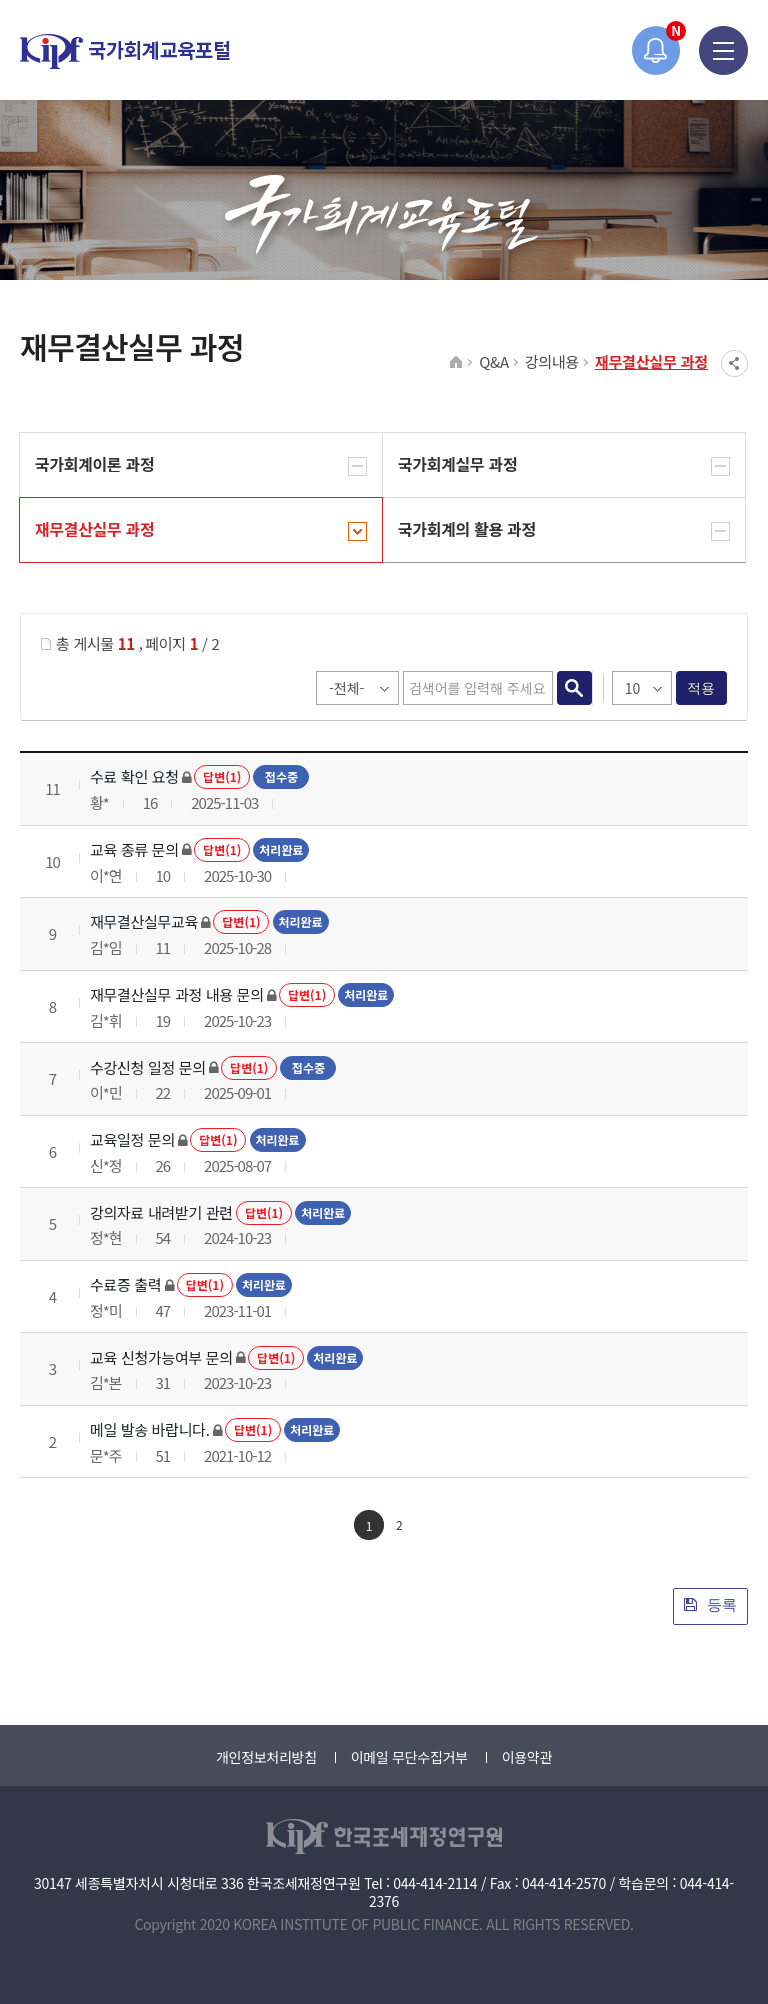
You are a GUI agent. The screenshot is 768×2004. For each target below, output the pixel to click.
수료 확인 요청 (134, 776)
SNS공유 (734, 363)
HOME (456, 363)
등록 (710, 1604)
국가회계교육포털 (125, 51)
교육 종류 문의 (134, 849)
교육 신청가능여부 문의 (161, 1357)
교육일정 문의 (132, 1139)
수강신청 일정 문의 (148, 1067)
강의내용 (552, 361)
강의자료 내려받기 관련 (161, 1212)
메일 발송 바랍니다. (150, 1429)
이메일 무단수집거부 (409, 1757)
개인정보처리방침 (266, 1757)
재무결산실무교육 (144, 921)
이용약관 (527, 1757)
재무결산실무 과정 (651, 361)
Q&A (494, 361)
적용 (701, 688)
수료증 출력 (125, 1284)
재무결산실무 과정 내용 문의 (177, 994)
